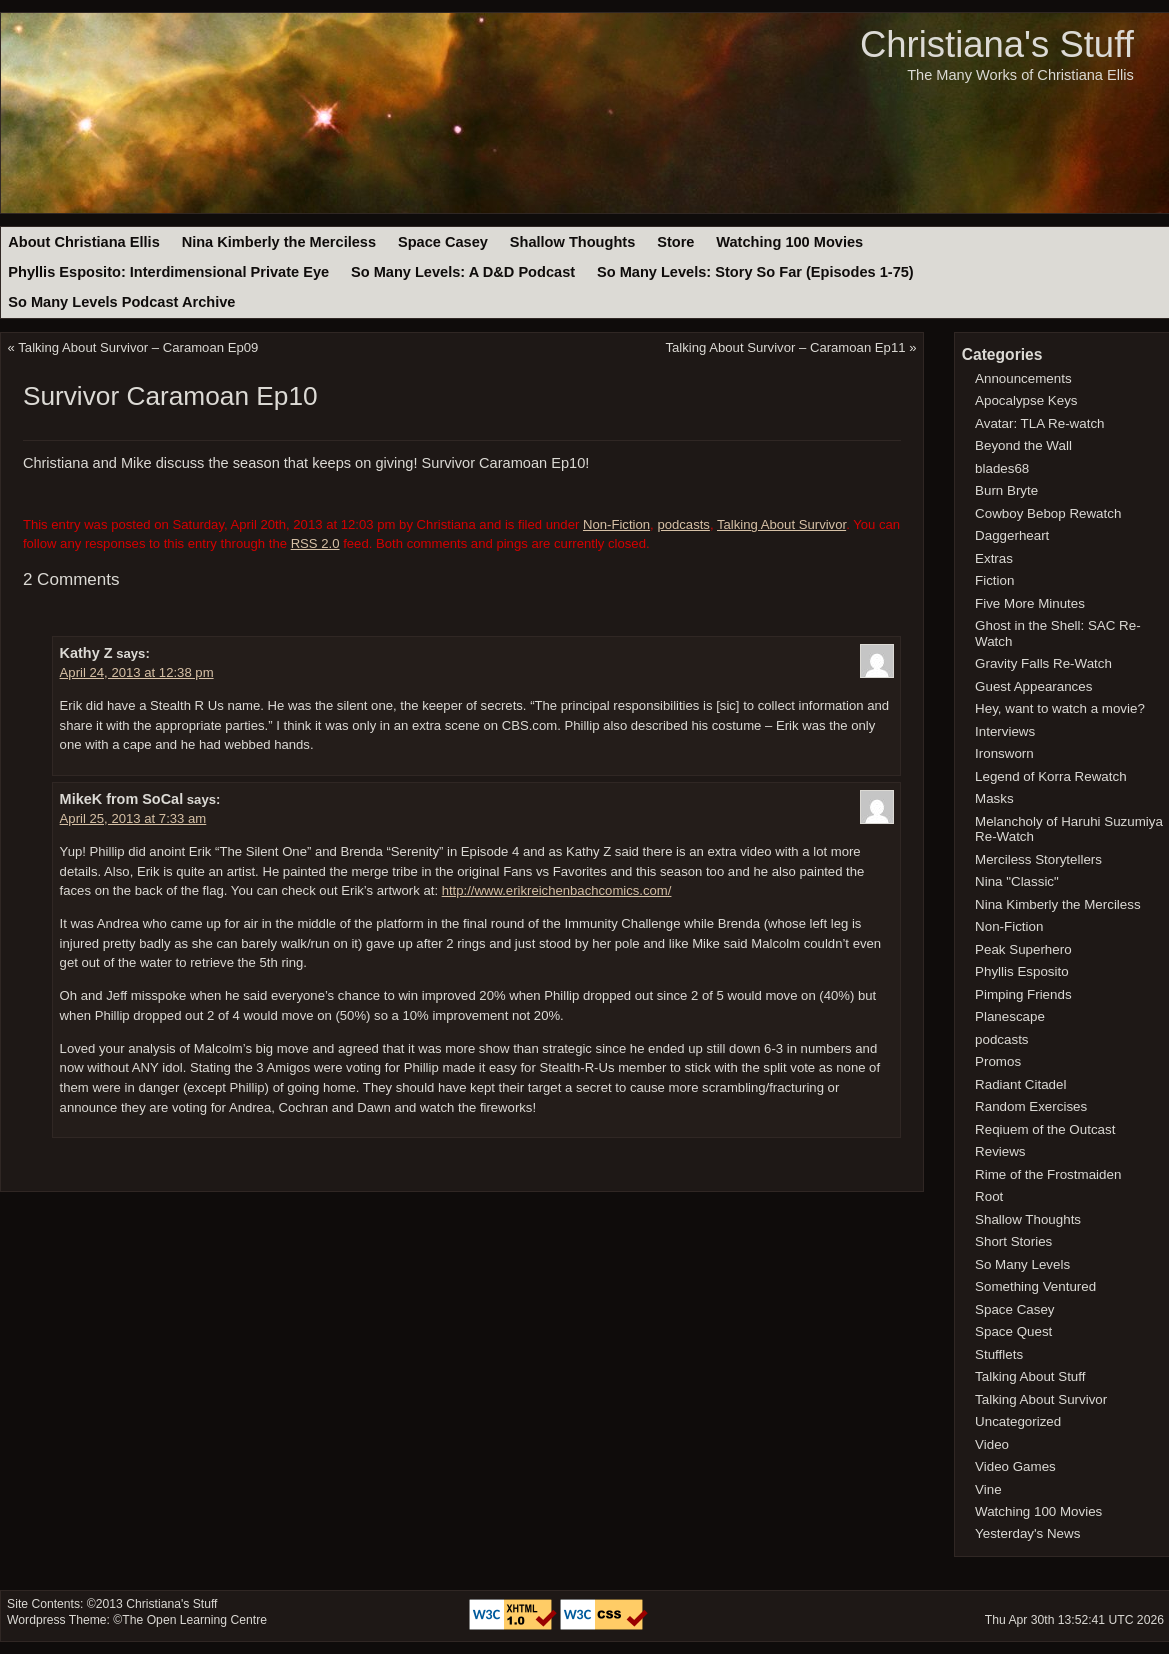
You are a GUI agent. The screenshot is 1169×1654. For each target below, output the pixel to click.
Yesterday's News (1027, 1533)
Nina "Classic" (1017, 881)
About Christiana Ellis (83, 242)
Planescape (1010, 1016)
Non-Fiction (616, 524)
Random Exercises (1031, 1106)
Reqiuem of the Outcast (1045, 1129)
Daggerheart (1012, 535)
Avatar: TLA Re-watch (1039, 423)
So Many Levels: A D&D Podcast (463, 272)
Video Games (1015, 1466)
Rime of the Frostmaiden (1048, 1174)
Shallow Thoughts (573, 242)
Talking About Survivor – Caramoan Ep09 (138, 347)
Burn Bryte (1006, 490)
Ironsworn (1004, 753)
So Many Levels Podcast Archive (121, 302)
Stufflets (999, 1354)
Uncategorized (1018, 1421)
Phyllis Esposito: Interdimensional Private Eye (168, 272)
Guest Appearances (1033, 686)
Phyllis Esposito (1022, 971)
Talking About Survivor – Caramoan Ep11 (785, 347)
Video (992, 1444)
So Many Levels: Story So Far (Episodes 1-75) (755, 272)
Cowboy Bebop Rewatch (1048, 513)
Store (675, 242)
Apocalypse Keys (1026, 400)
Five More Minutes (1030, 603)
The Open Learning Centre (194, 1620)
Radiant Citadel (1020, 1084)
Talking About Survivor (781, 524)
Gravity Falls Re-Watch (1043, 663)
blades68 (1002, 468)
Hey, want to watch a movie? (1060, 708)
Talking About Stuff (1030, 1376)
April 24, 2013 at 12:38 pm (137, 672)
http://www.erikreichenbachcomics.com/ (557, 890)
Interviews (1005, 731)
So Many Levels (1022, 1264)
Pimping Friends (1023, 994)
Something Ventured (1035, 1286)
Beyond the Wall (1023, 445)
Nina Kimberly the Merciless (279, 242)
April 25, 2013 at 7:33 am (133, 818)
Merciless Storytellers (1038, 859)
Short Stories (1013, 1241)
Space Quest (1013, 1331)
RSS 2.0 (315, 543)
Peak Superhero (1023, 949)
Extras (994, 558)
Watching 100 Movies (789, 242)
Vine (988, 1489)
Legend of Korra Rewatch (1051, 776)
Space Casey (443, 242)
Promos (998, 1061)
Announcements (1023, 378)
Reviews (1000, 1151)
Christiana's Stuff (997, 44)
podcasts (683, 524)
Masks (994, 798)
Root (989, 1196)
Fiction (994, 580)
